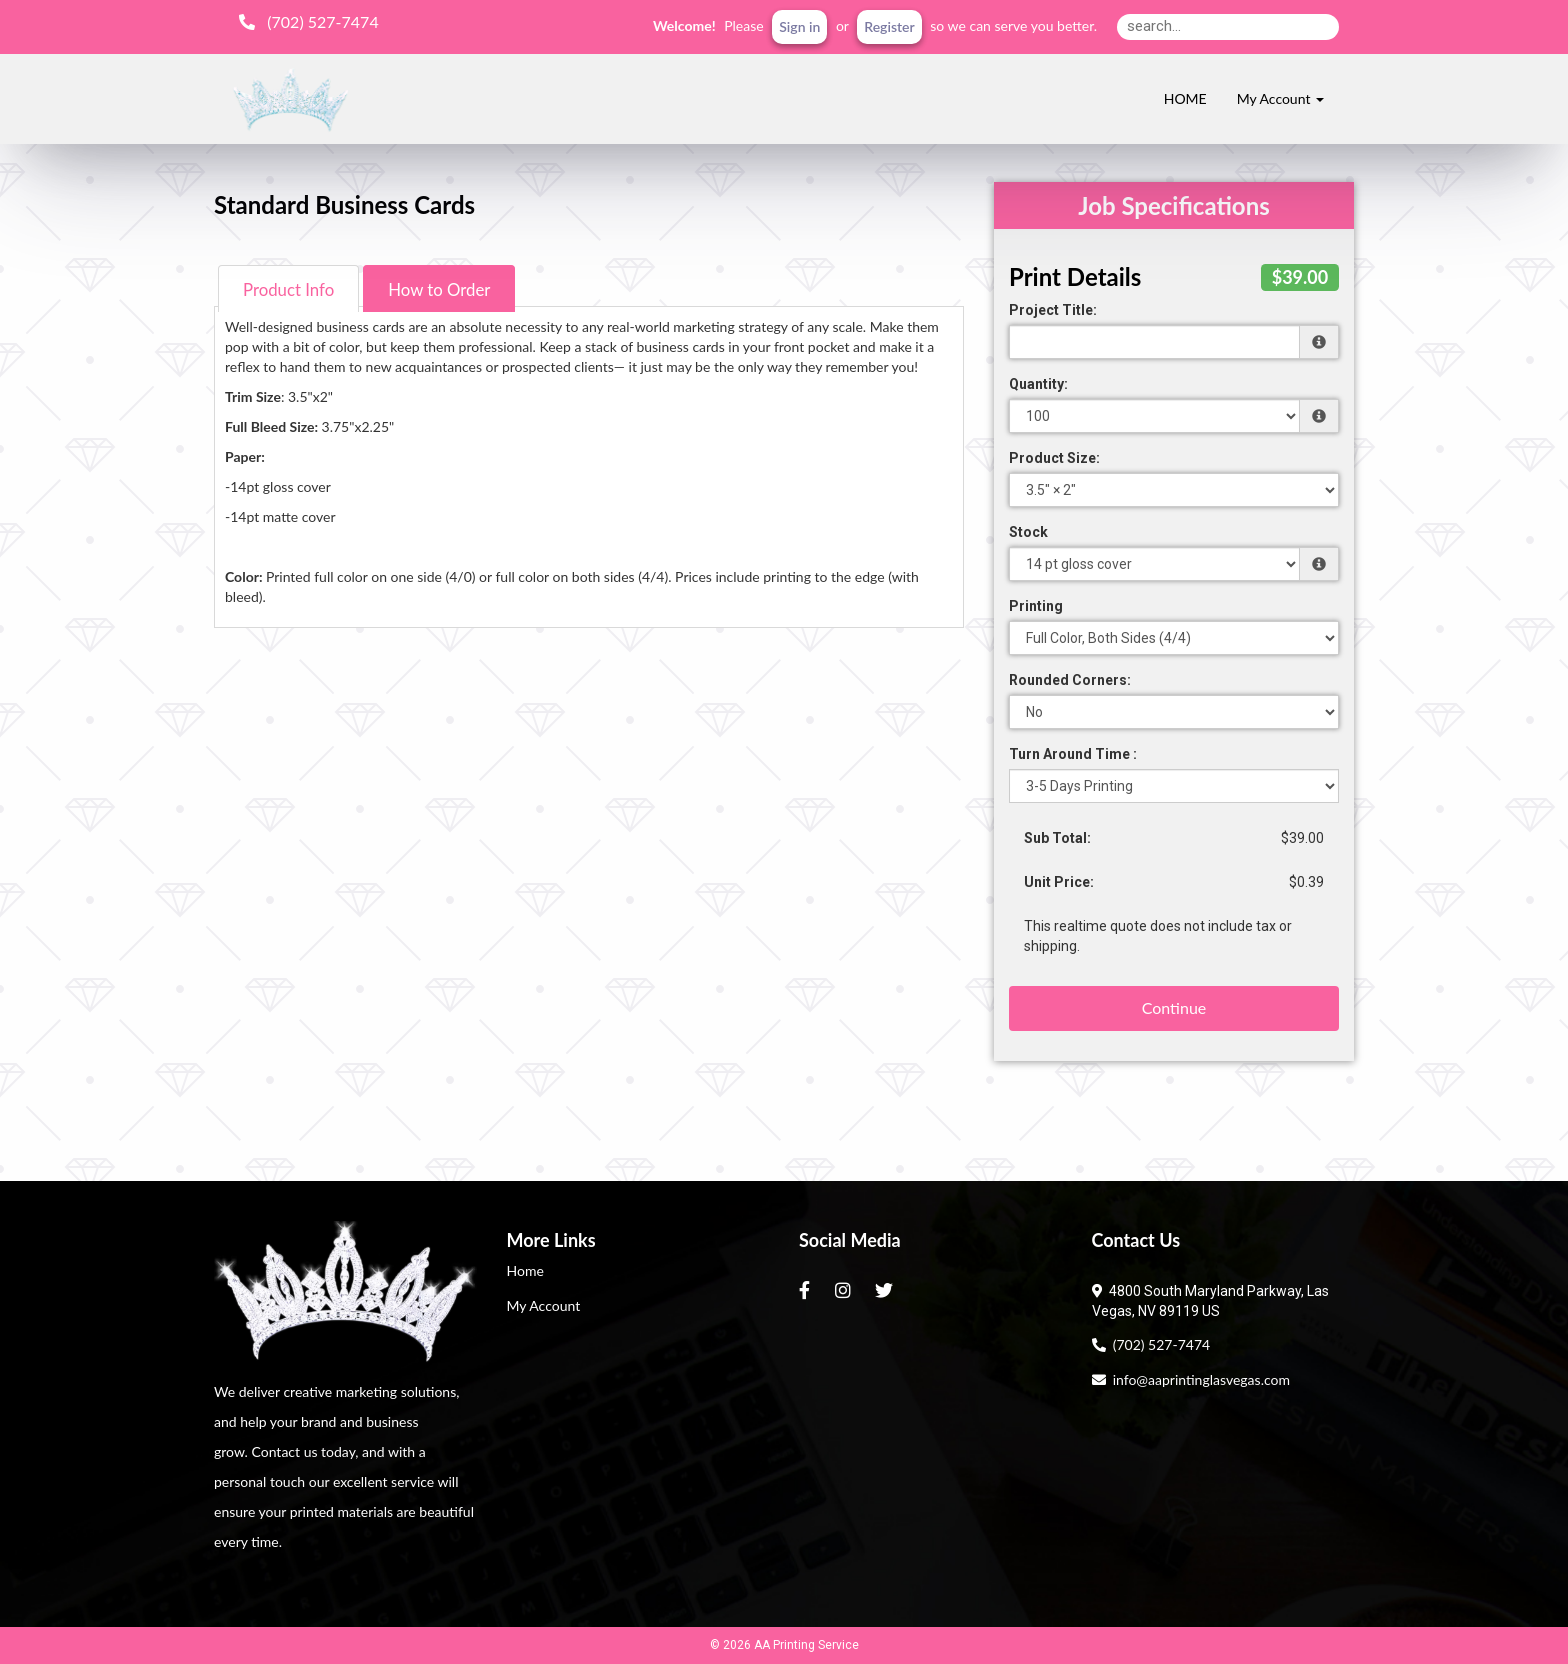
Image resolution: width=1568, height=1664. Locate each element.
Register (889, 26)
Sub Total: (1057, 838)
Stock (1028, 532)
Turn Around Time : (1073, 754)
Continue (1174, 1007)
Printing (1036, 606)
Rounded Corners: (1070, 680)
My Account (544, 1305)
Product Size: (1054, 458)
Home (525, 1270)
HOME (1185, 98)
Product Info (288, 289)
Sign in (799, 26)
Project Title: (1053, 310)
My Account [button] (1280, 98)
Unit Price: (1059, 882)
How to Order (439, 289)
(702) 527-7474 (1151, 1344)
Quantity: (1038, 384)
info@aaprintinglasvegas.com (1191, 1379)
